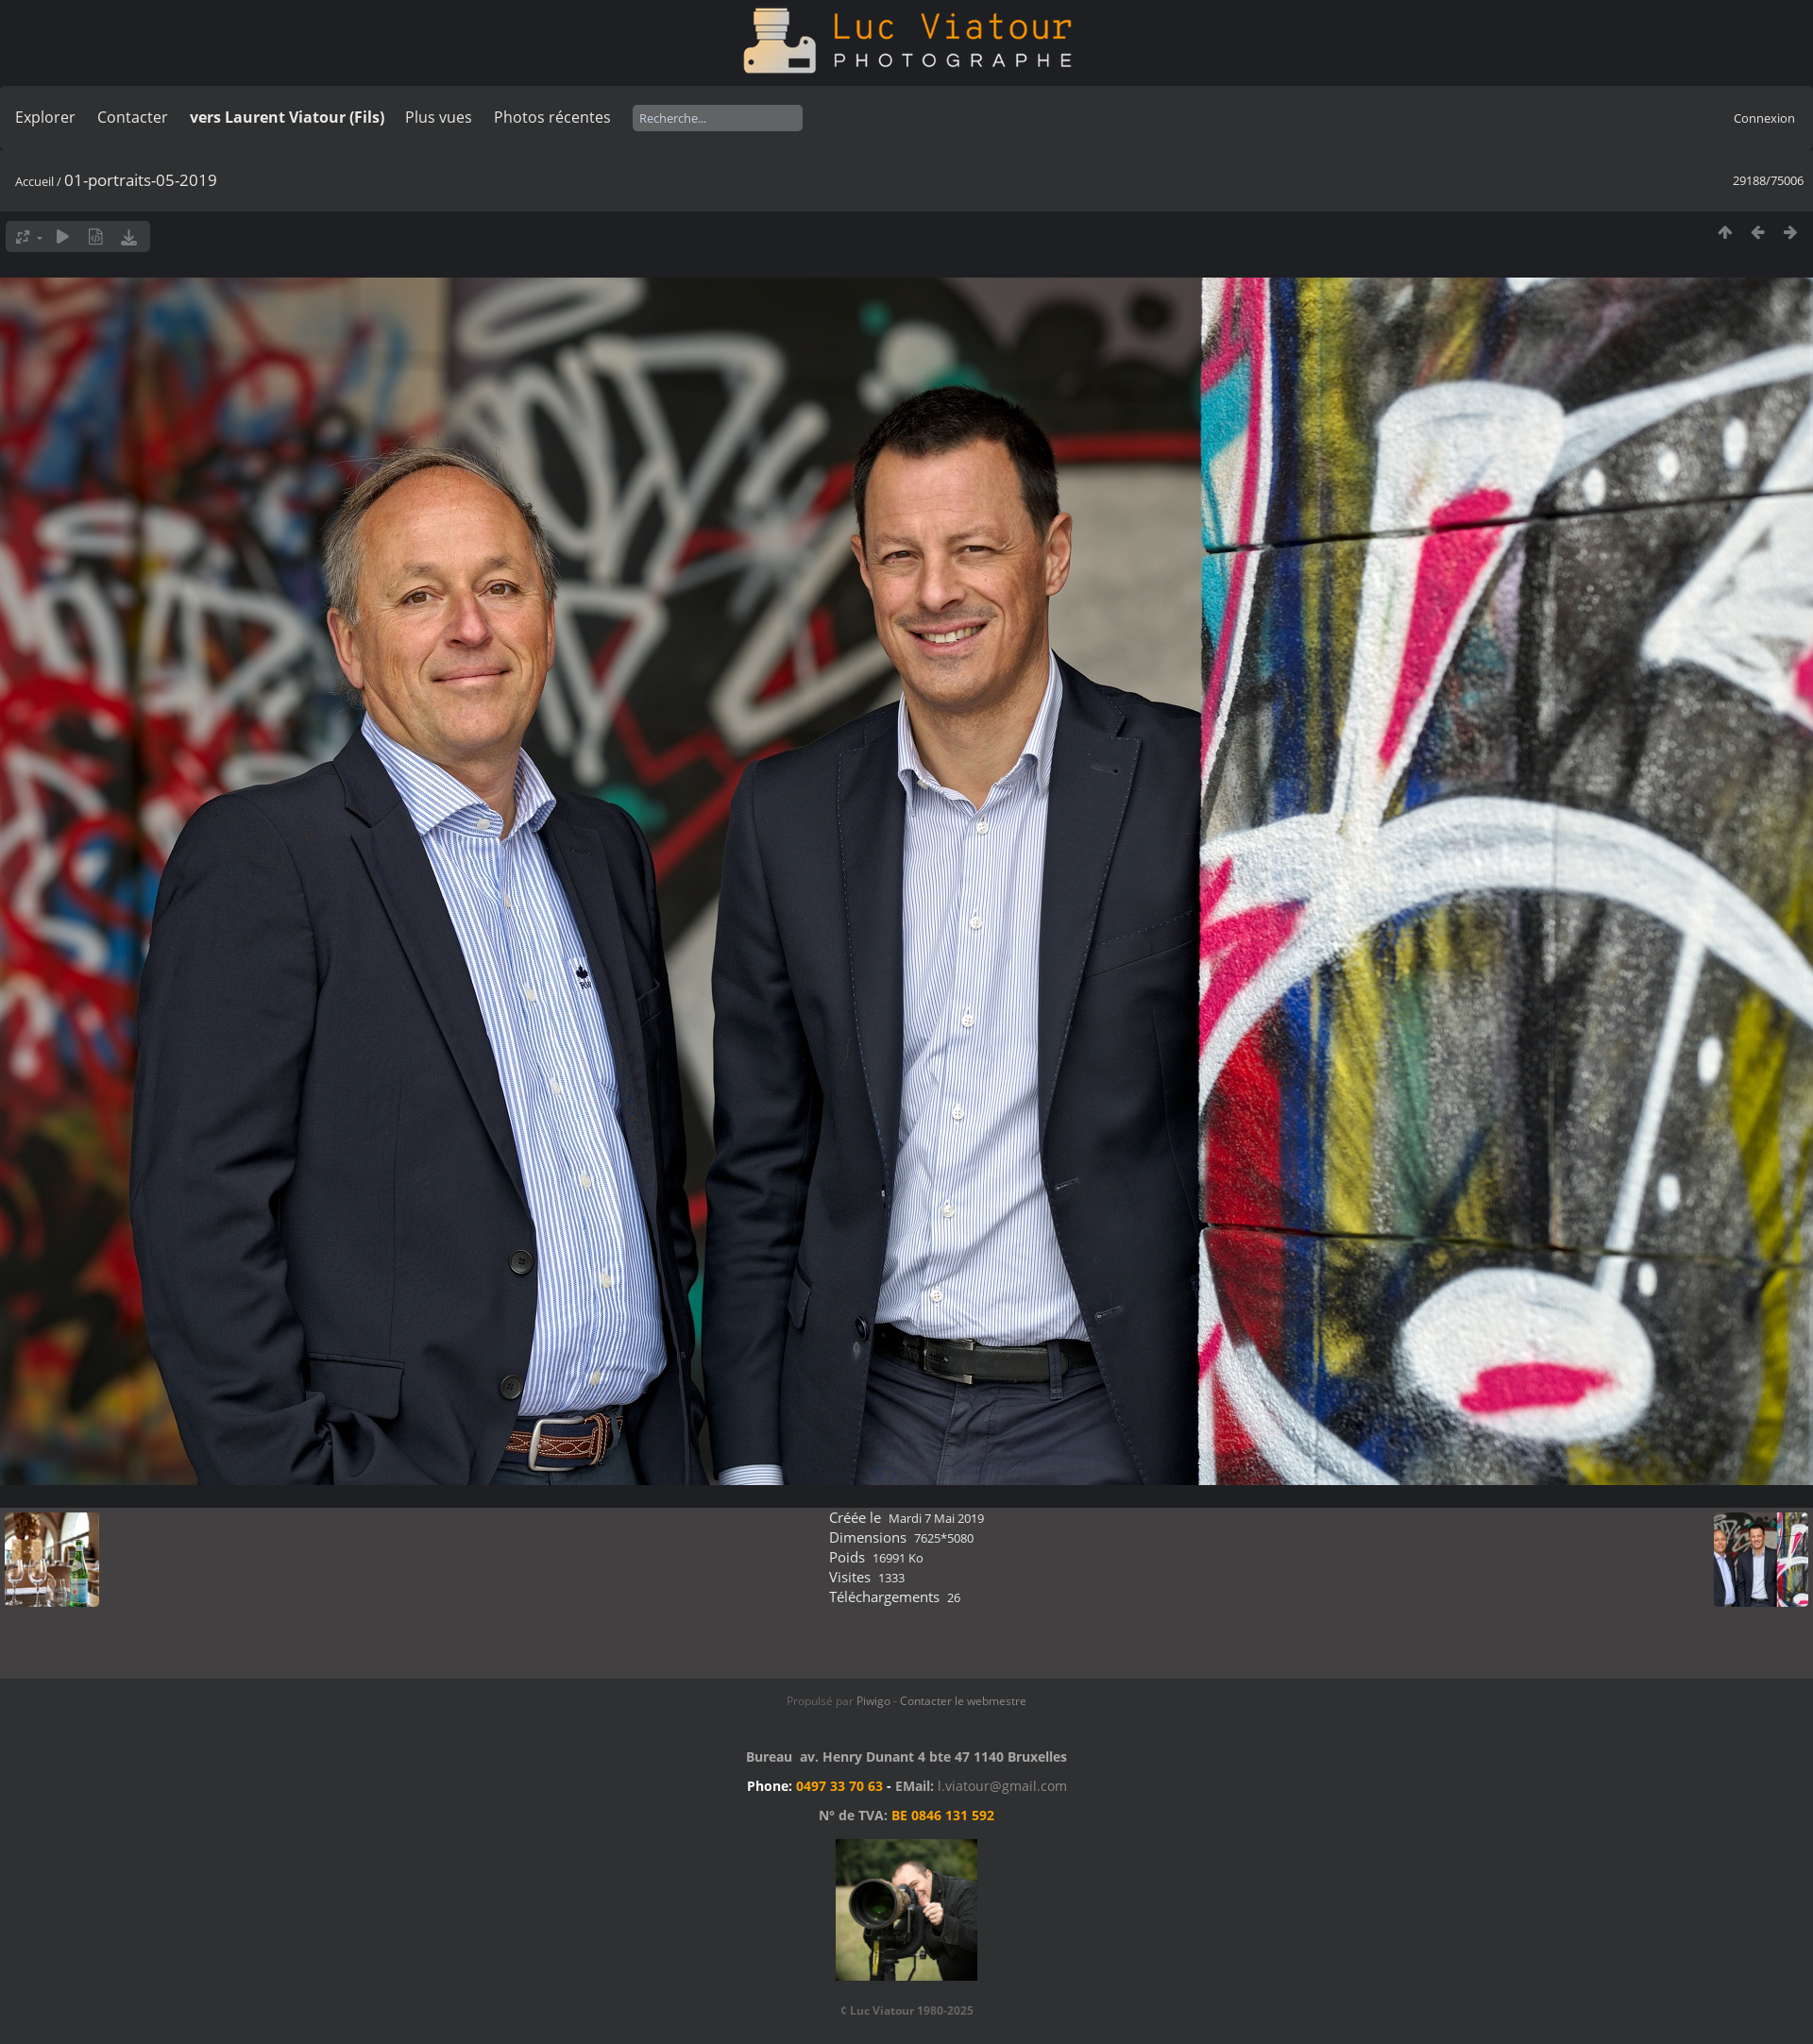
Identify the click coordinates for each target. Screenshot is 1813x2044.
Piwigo (873, 1701)
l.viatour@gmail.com (1002, 1786)
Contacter (132, 117)
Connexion (1764, 118)
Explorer (45, 117)
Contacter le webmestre (963, 1701)
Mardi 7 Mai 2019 (936, 1518)
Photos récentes (552, 117)
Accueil (34, 181)
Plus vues (438, 117)
